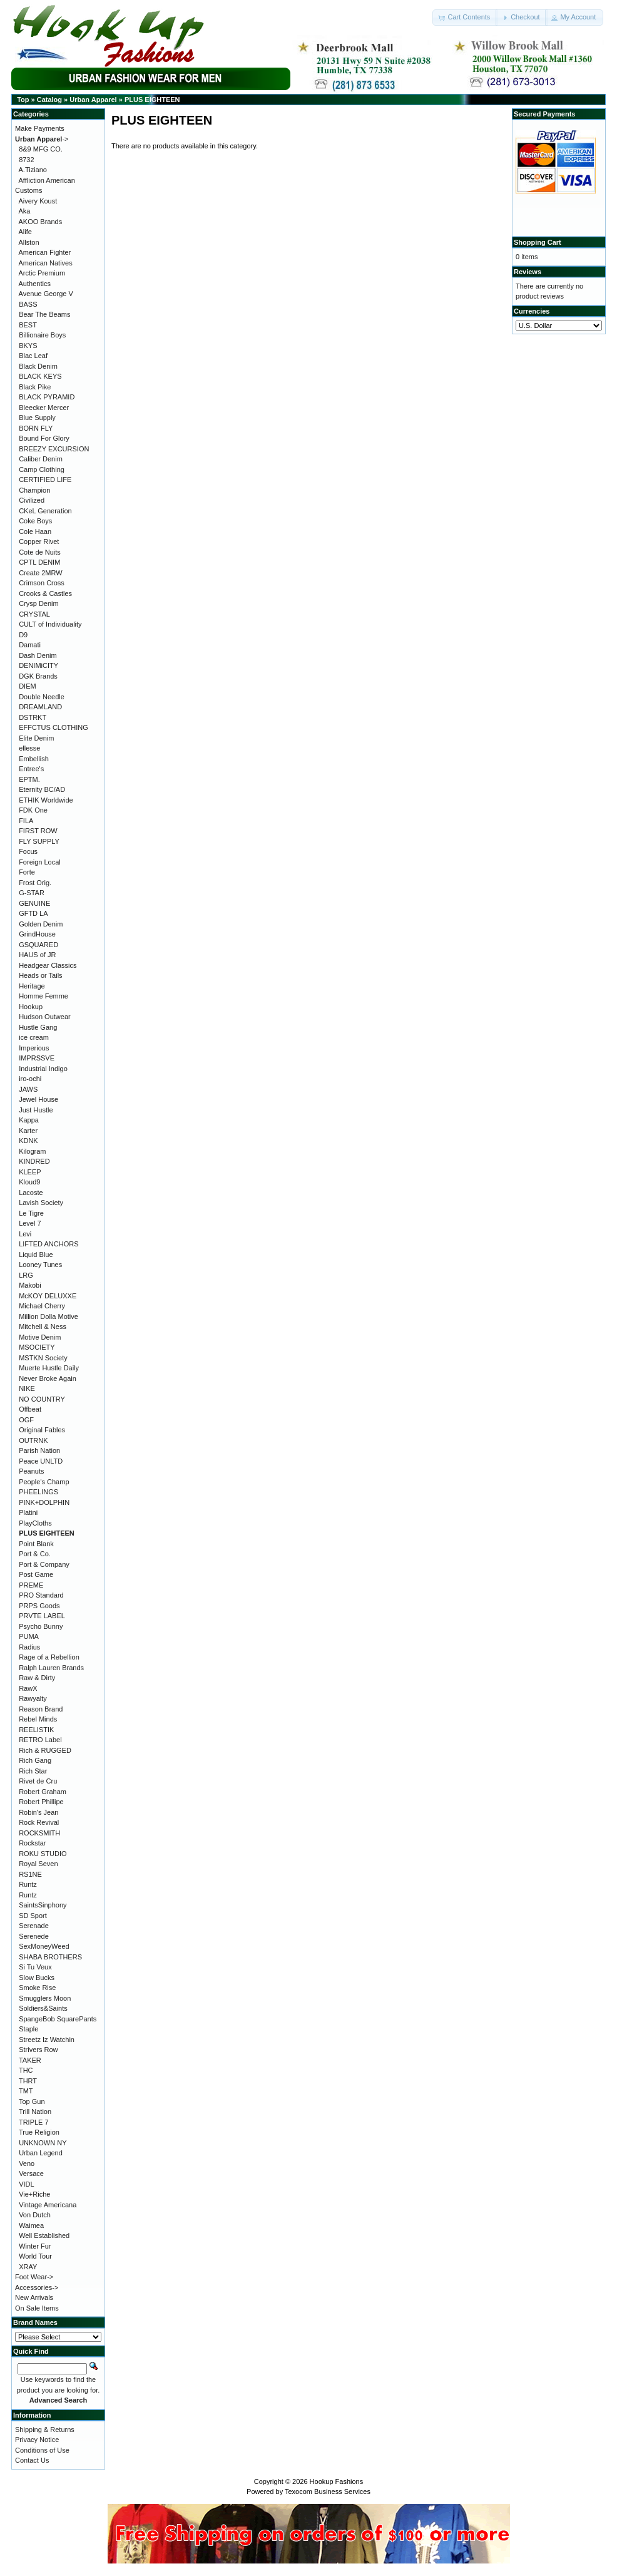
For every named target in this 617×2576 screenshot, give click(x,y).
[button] (464, 17)
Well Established (44, 2235)
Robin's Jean (38, 1812)
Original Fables (42, 1430)
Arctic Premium (42, 273)
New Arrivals (34, 2297)
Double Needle (41, 696)
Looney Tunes (40, 1264)
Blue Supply (37, 417)
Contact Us (32, 2460)
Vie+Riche (34, 2194)
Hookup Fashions (337, 2481)
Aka (25, 211)
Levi (25, 1234)
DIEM (27, 686)
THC (26, 2070)
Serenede (34, 1936)
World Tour (35, 2256)
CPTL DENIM (39, 562)
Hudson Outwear (45, 1016)
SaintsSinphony (42, 1905)
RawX (28, 1688)
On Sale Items (37, 2308)
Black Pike (35, 387)
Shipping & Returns (44, 2429)
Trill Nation (35, 2111)
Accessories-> (36, 2287)
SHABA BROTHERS (50, 1957)
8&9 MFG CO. (41, 149)
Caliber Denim (41, 459)
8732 (26, 159)
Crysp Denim (39, 603)
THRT (28, 2081)
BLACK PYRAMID (46, 397)
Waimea (31, 2225)
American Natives (46, 263)
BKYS (28, 345)
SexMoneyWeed (44, 1946)
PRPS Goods (39, 1605)
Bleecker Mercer (44, 407)
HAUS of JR (37, 954)
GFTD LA (33, 913)
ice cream (34, 1037)
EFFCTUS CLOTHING (53, 727)
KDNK (28, 1140)
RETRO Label (40, 1739)
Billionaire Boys (42, 335)
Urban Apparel (92, 99)
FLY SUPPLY (39, 841)
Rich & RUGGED (45, 1750)
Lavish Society (41, 1202)
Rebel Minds (38, 1719)
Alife (25, 231)
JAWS (28, 1089)
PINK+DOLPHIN (44, 1502)
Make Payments (39, 128)
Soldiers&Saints (43, 2008)
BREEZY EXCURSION (54, 449)
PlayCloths (35, 1523)
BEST (28, 325)
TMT (26, 2091)
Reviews (527, 271)
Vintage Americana (47, 2205)
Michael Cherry (42, 1306)
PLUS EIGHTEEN (152, 99)
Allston (29, 242)
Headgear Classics (47, 965)
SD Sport (33, 1915)
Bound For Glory (44, 438)
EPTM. (29, 779)
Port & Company (44, 1564)
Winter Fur (35, 2246)
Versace (31, 2173)
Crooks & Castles (45, 593)
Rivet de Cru (38, 1781)
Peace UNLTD (41, 1461)
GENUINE (34, 903)
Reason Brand (41, 1709)
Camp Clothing (41, 469)
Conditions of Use (42, 2450)
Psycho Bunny (41, 1626)
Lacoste (31, 1192)
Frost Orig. (35, 882)
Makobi (30, 1285)
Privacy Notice (37, 2439)
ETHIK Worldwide (46, 800)
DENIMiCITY (38, 665)
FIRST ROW (38, 830)
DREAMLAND (40, 707)
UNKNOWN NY (42, 2143)
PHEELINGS (38, 1492)
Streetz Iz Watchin (46, 2039)
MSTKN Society (43, 1358)
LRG (26, 1275)
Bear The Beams (44, 314)
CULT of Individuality (50, 624)
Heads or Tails (41, 975)
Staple (28, 2029)
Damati (30, 645)
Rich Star (33, 1771)
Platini (28, 1512)
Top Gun (32, 2101)
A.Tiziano (33, 169)
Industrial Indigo (43, 1068)
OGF (26, 1420)
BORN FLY (36, 428)
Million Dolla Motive (48, 1316)
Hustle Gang (38, 1027)
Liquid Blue (36, 1254)
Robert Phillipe (41, 1801)
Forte (27, 872)
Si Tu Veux (35, 1967)
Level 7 (30, 1223)
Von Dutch (35, 2215)
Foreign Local (40, 862)
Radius (29, 1647)
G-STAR (31, 892)
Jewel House (38, 1099)
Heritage (32, 986)
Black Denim (38, 366)
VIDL (26, 2184)
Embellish (34, 758)
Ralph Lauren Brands (51, 1667)
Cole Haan (35, 531)
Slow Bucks (36, 1977)
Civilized (31, 500)
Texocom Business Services (327, 2491)
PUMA (29, 1636)
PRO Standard (41, 1595)
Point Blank (36, 1543)
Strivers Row (38, 2049)
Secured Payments (544, 114)
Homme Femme (43, 996)
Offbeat (30, 1409)
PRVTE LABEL (42, 1615)
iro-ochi (30, 1078)
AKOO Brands (41, 221)
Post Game (36, 1574)
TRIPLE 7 (34, 2122)
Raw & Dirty (37, 1677)
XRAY (28, 2267)
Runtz (28, 1884)
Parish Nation (39, 1450)
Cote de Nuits (40, 552)
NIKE (27, 1388)
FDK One (33, 810)
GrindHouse (37, 934)
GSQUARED (38, 944)
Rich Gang (35, 1760)
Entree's (31, 768)
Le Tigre (31, 1213)
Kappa (29, 1120)
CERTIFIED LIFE (45, 479)
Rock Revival (39, 1822)
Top (23, 99)
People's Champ (44, 1482)
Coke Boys (35, 521)
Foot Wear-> (34, 2277)
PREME (31, 1585)
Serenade (34, 1925)
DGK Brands (38, 676)
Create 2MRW (40, 573)
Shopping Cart (537, 242)
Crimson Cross (41, 583)
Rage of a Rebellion (49, 1657)
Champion (34, 490)
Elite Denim (36, 738)
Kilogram (32, 1151)
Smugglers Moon (45, 1998)
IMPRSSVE (36, 1058)
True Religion (39, 2132)
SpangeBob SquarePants (57, 2019)
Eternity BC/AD (42, 789)
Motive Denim (40, 1337)
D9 (23, 635)
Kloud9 (29, 1182)
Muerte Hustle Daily (49, 1368)
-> (41, 139)
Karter (28, 1130)
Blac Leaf (33, 355)
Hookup (31, 1006)
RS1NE (30, 1874)
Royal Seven (38, 1863)
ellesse (29, 748)
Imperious (34, 1048)
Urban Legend (41, 2153)
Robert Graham (42, 1791)
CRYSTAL (34, 614)
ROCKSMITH (39, 1833)
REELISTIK (36, 1729)
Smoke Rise (37, 1987)
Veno (26, 2163)
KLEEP (30, 1172)
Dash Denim (38, 655)
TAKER (30, 2060)
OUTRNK (33, 1440)
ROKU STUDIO (42, 1853)
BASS (28, 304)
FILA (26, 820)
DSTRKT (32, 717)
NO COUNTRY (42, 1399)
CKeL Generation (45, 511)
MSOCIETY (36, 1347)
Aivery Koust (38, 201)
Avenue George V (46, 293)
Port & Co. (35, 1553)
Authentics (35, 283)
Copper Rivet (39, 541)
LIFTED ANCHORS (48, 1244)
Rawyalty (33, 1698)
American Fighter (45, 252)
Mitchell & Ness (42, 1326)
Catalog (49, 99)
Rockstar (32, 1843)
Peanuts (31, 1471)
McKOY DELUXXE (47, 1296)
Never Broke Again (47, 1378)
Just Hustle (36, 1110)
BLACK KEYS (40, 376)
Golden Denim (41, 924)
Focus (28, 851)
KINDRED (34, 1161)
